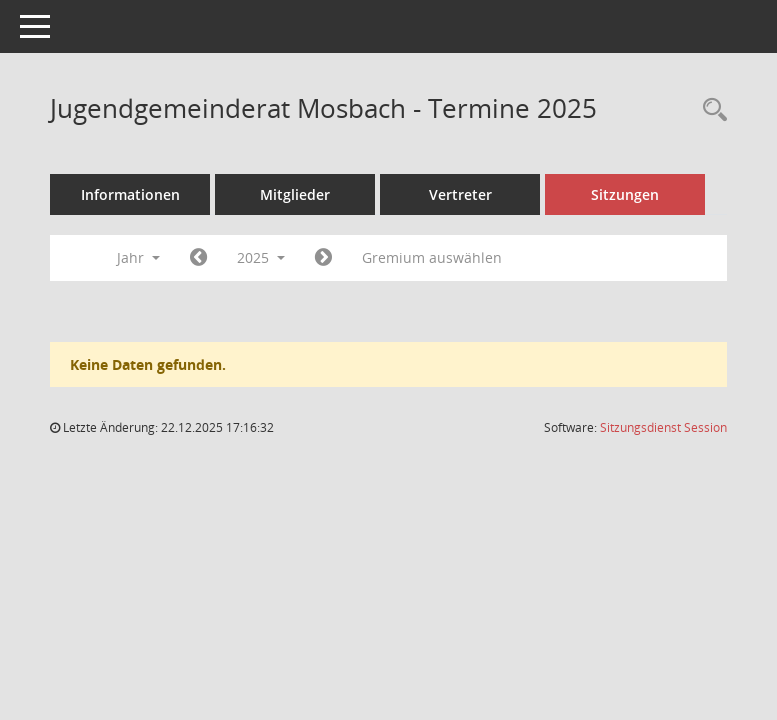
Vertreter (460, 194)
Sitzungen (625, 194)
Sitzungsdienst (663, 427)
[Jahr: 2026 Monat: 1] (323, 258)
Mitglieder (295, 194)
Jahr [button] (138, 257)
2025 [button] (261, 257)
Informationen (130, 194)
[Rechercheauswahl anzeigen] (710, 110)
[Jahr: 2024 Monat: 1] (198, 258)
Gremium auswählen (432, 257)
